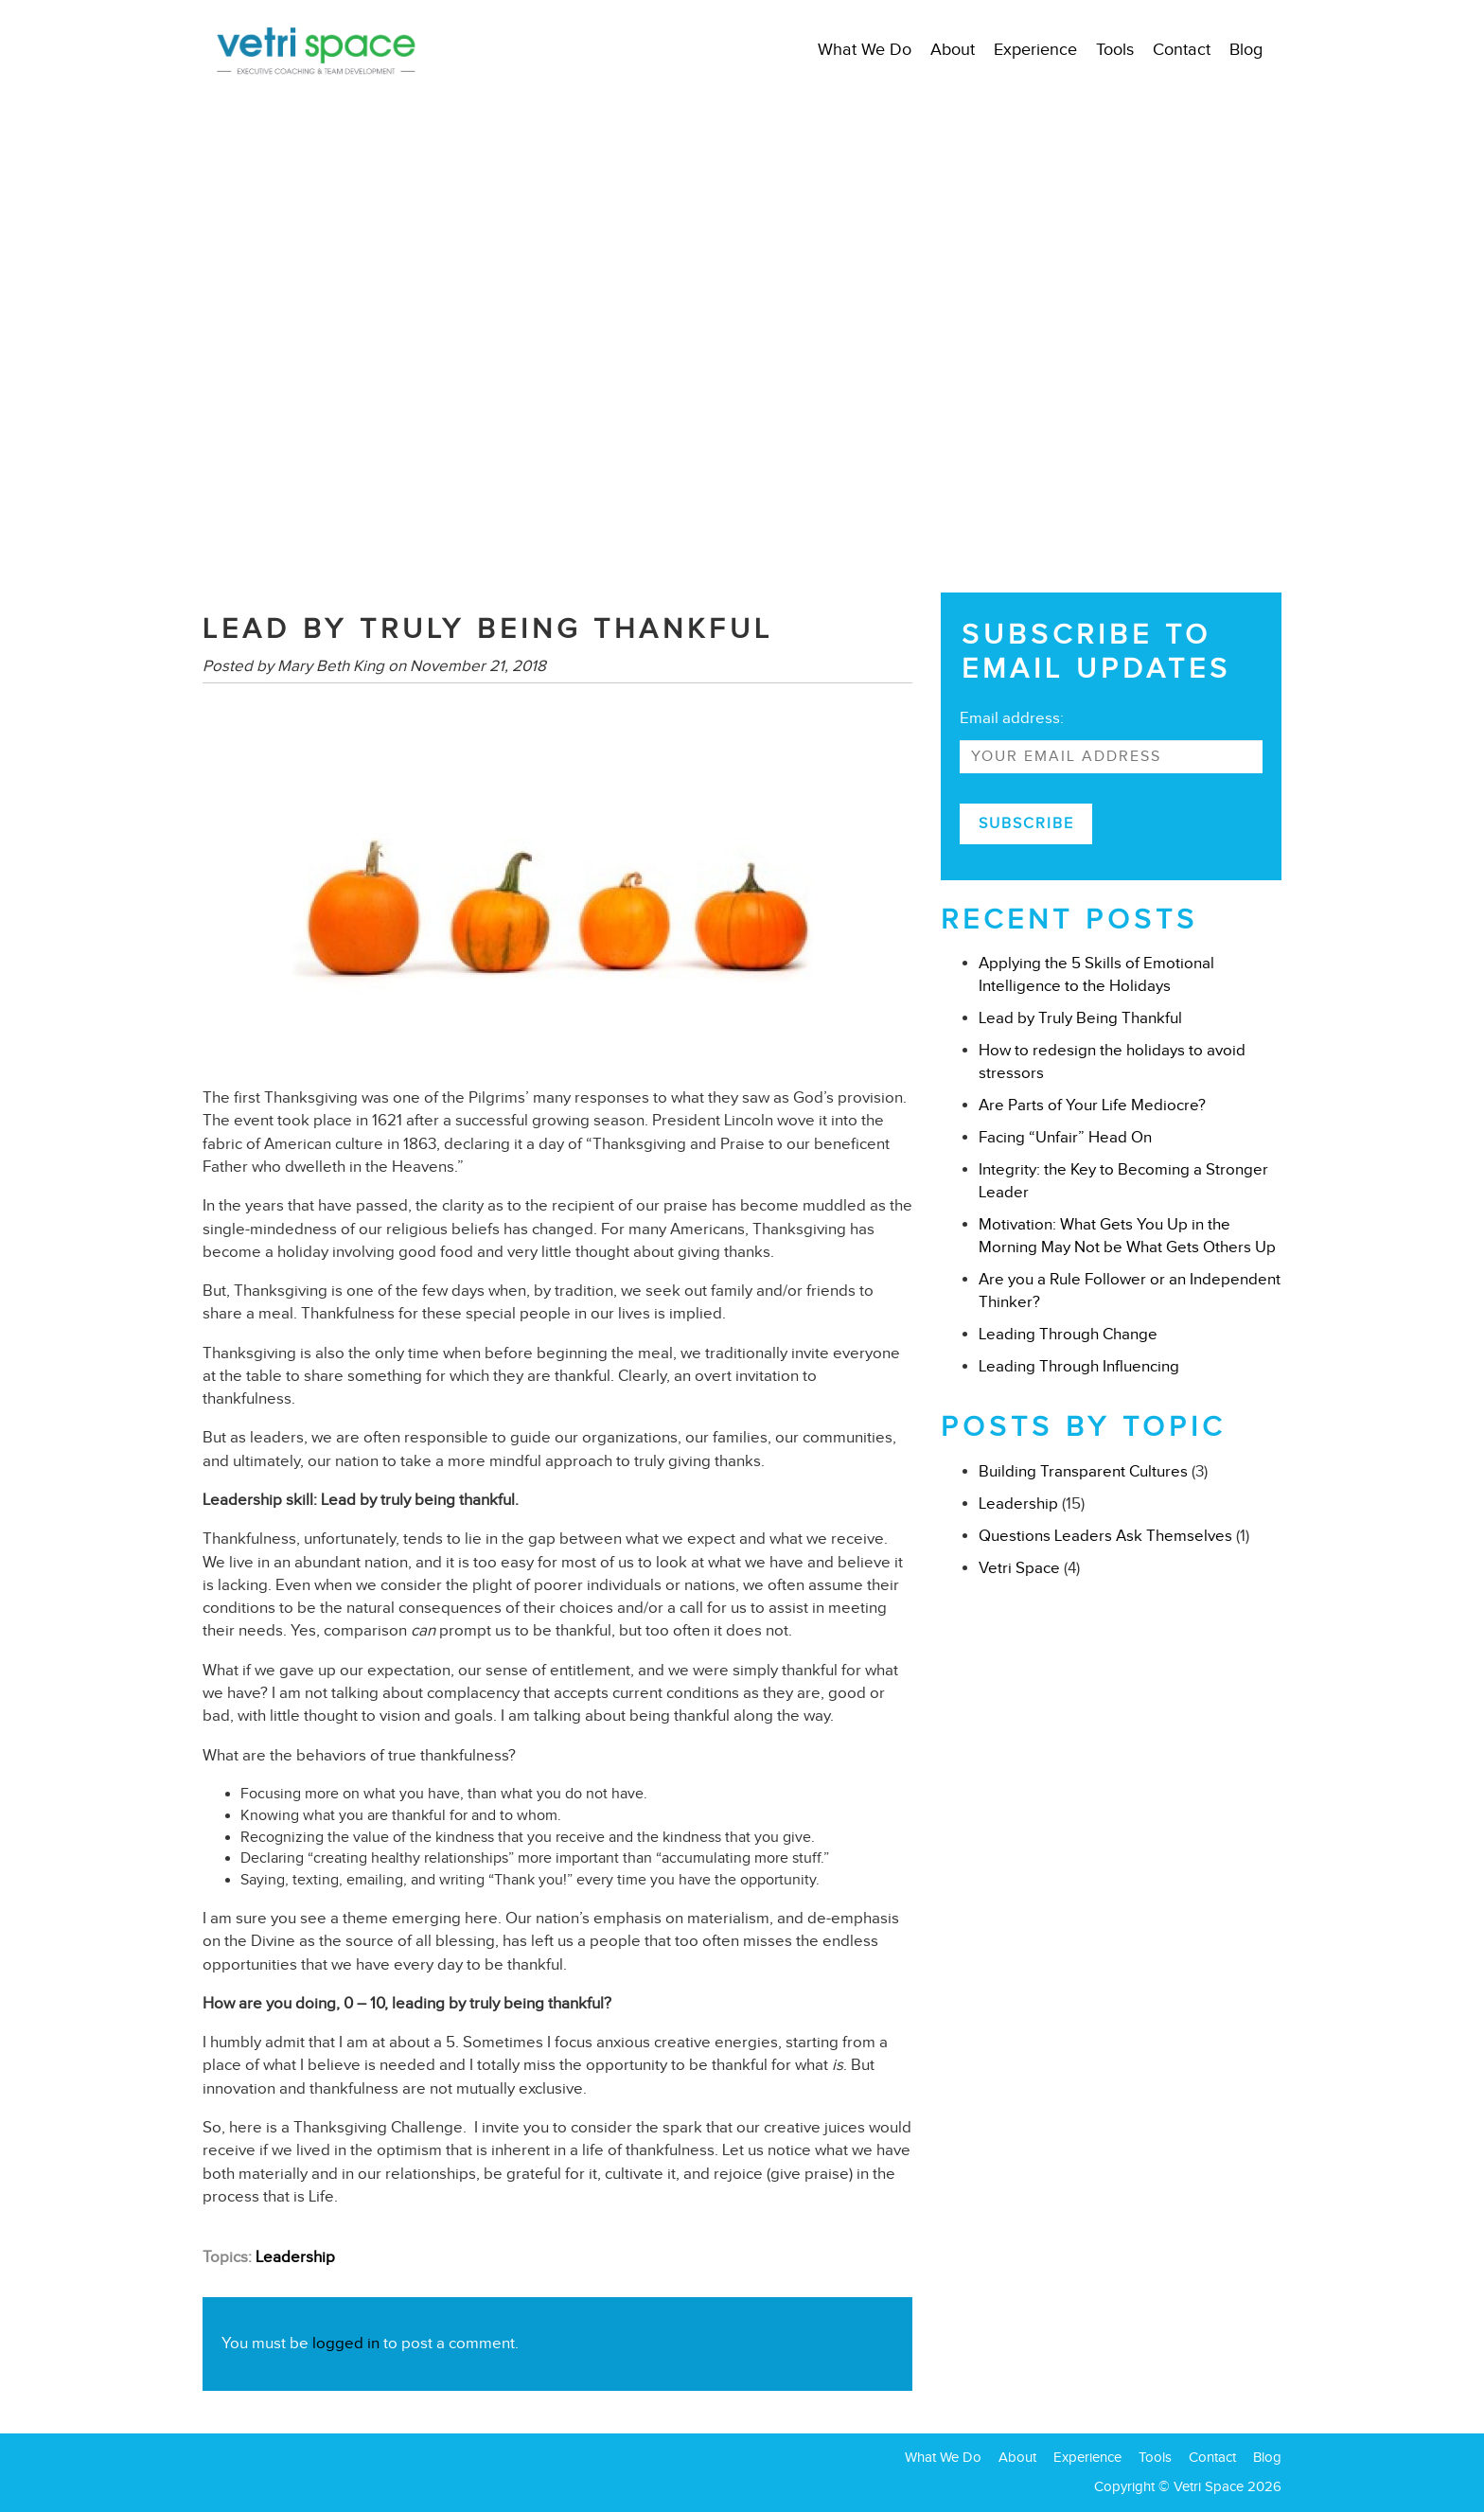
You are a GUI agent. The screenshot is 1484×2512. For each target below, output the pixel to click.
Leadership (295, 2257)
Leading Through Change (1068, 1334)
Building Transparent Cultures (1083, 1471)
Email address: (1012, 718)
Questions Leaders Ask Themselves (1105, 1536)
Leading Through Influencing (1079, 1366)
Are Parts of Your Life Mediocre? (1092, 1105)
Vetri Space (1019, 1568)
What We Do (864, 49)
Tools (1115, 49)
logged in (346, 2343)
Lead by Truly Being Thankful (1080, 1018)
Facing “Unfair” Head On (1065, 1137)
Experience (1035, 49)
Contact (1181, 49)
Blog (1246, 49)
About (952, 49)
